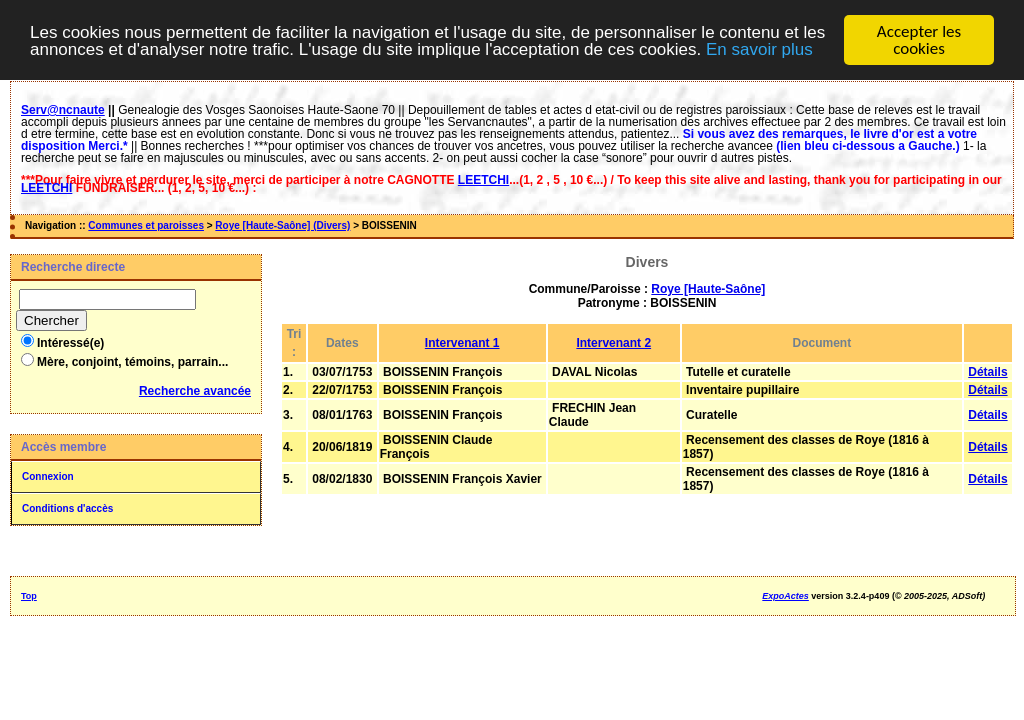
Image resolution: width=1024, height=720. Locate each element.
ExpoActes (785, 596)
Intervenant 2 (613, 343)
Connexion (48, 476)
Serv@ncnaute (63, 110)
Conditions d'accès (67, 508)
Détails (987, 372)
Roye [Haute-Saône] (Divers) (282, 225)
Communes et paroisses (146, 225)
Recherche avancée (195, 391)
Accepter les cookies (919, 40)
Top (29, 596)
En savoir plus (759, 49)
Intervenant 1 (462, 343)
